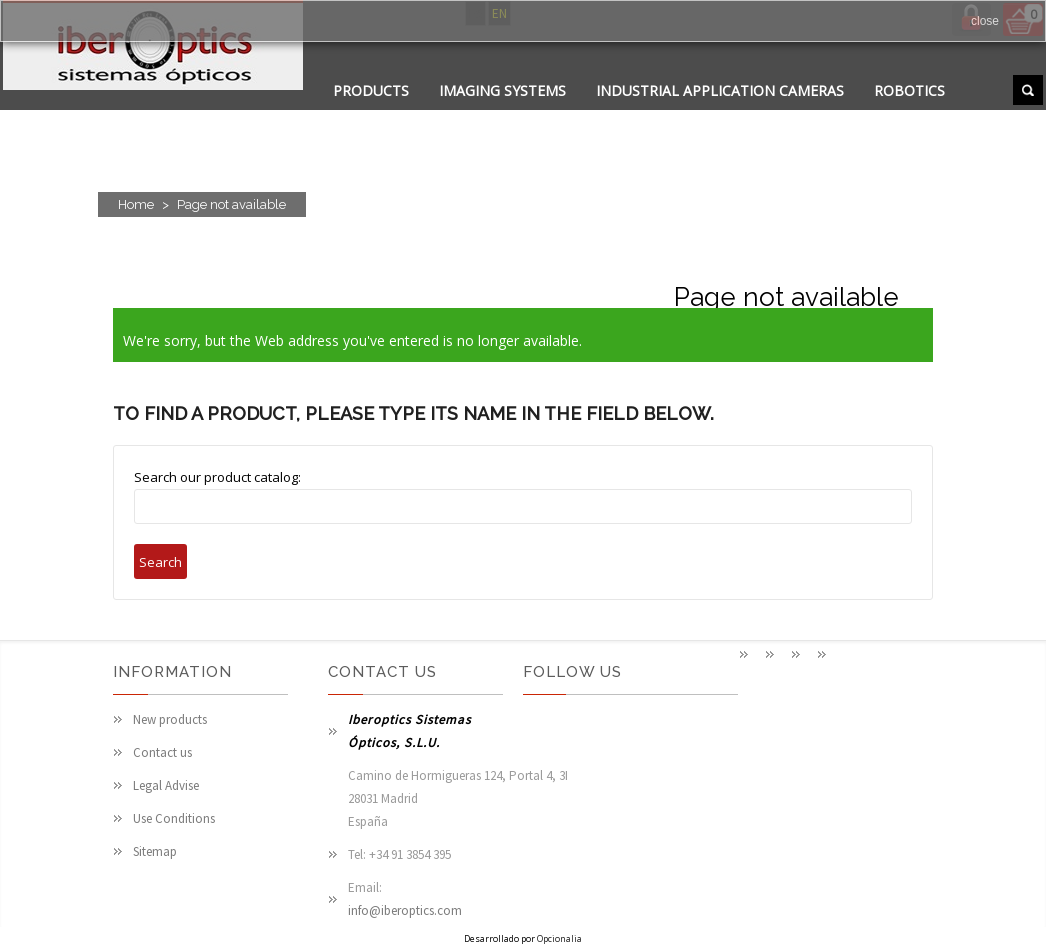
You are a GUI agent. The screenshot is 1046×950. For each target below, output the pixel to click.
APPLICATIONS (383, 115)
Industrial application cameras (720, 90)
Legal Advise (166, 785)
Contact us (162, 752)
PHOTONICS (601, 115)
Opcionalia (559, 938)
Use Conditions (174, 818)
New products (170, 719)
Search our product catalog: (217, 477)
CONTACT (496, 115)
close (985, 21)
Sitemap (155, 851)
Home (136, 204)
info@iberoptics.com (405, 910)
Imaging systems (502, 90)
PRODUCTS (371, 90)
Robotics (909, 90)
